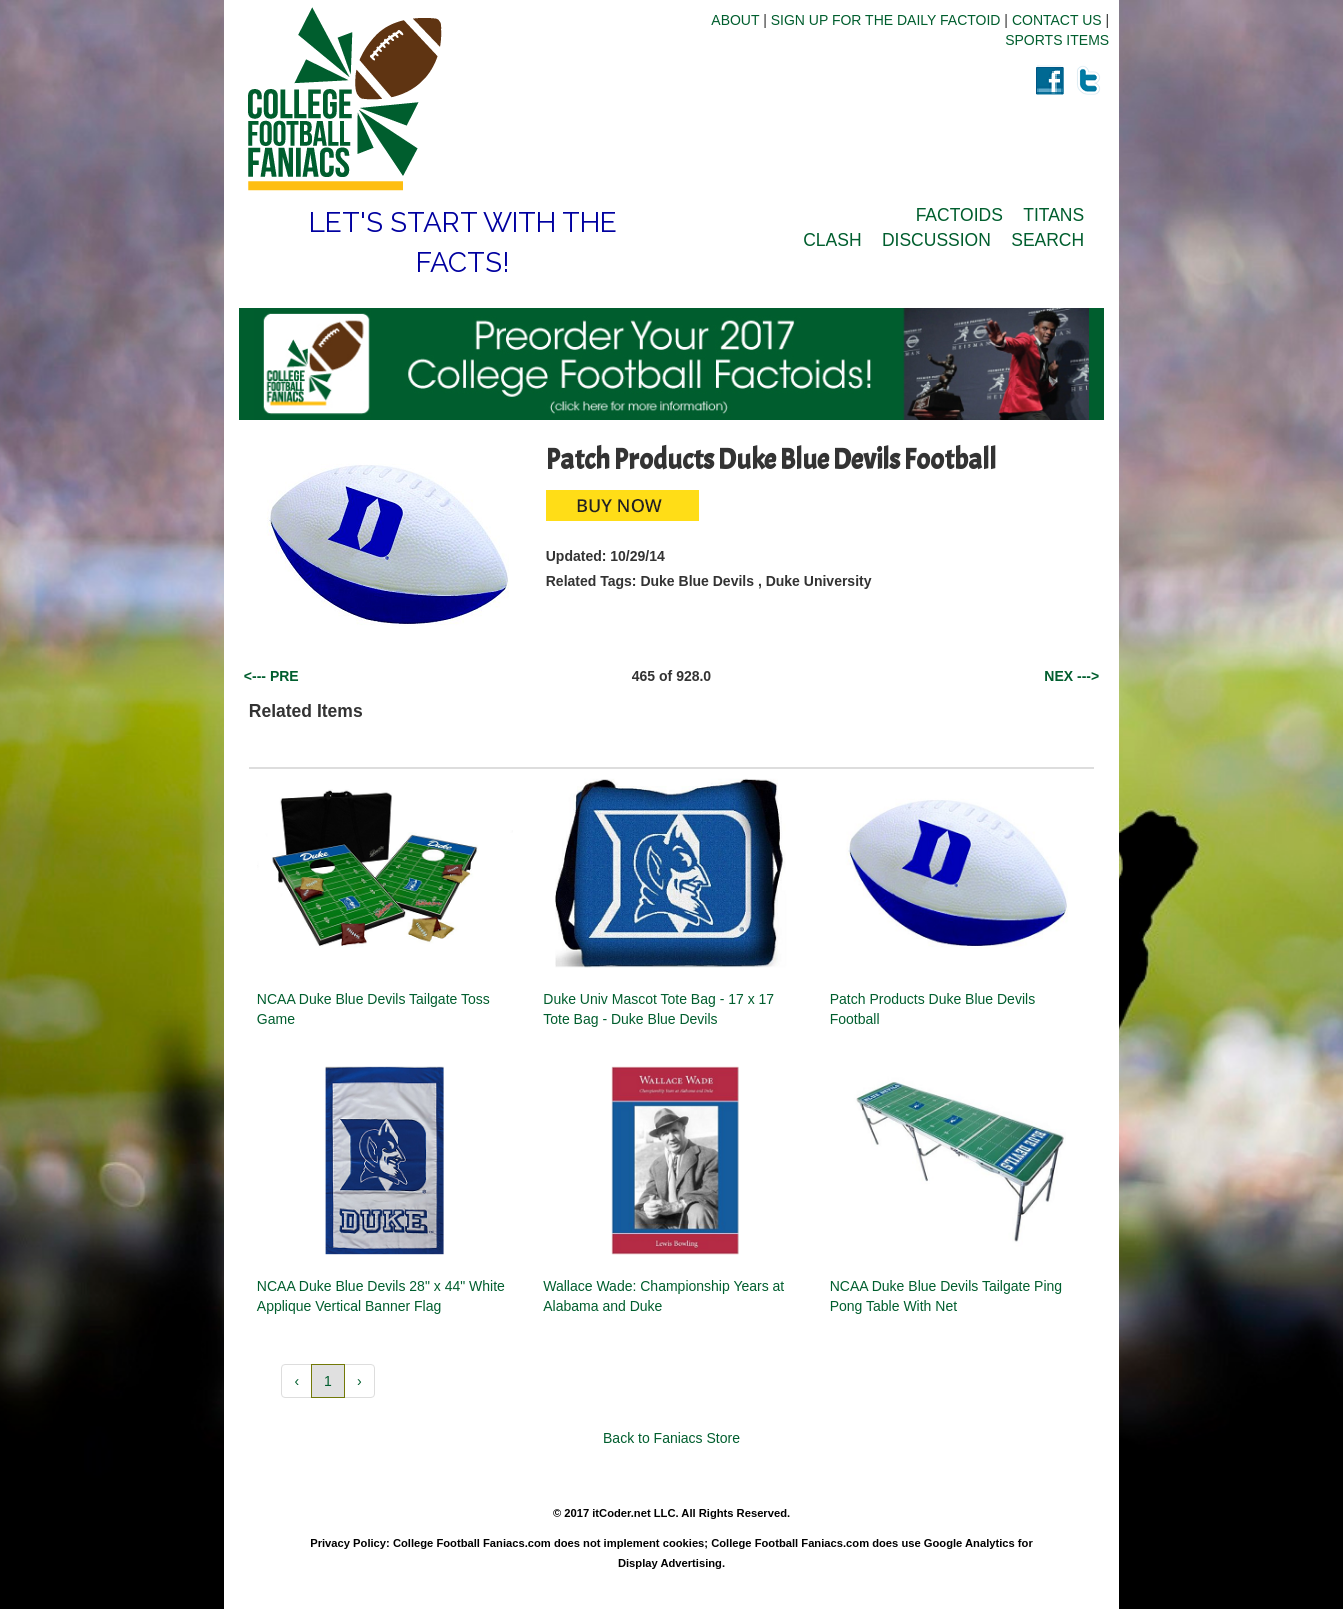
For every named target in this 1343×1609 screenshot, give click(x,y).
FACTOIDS (959, 215)
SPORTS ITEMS (1057, 40)
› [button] (359, 1381)
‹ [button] (296, 1381)
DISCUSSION (936, 240)
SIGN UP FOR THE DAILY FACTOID (886, 20)
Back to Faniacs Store (671, 1438)
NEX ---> (1071, 676)
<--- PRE (271, 676)
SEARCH (1047, 240)
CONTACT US (1057, 20)
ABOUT (735, 20)
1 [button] (328, 1381)
